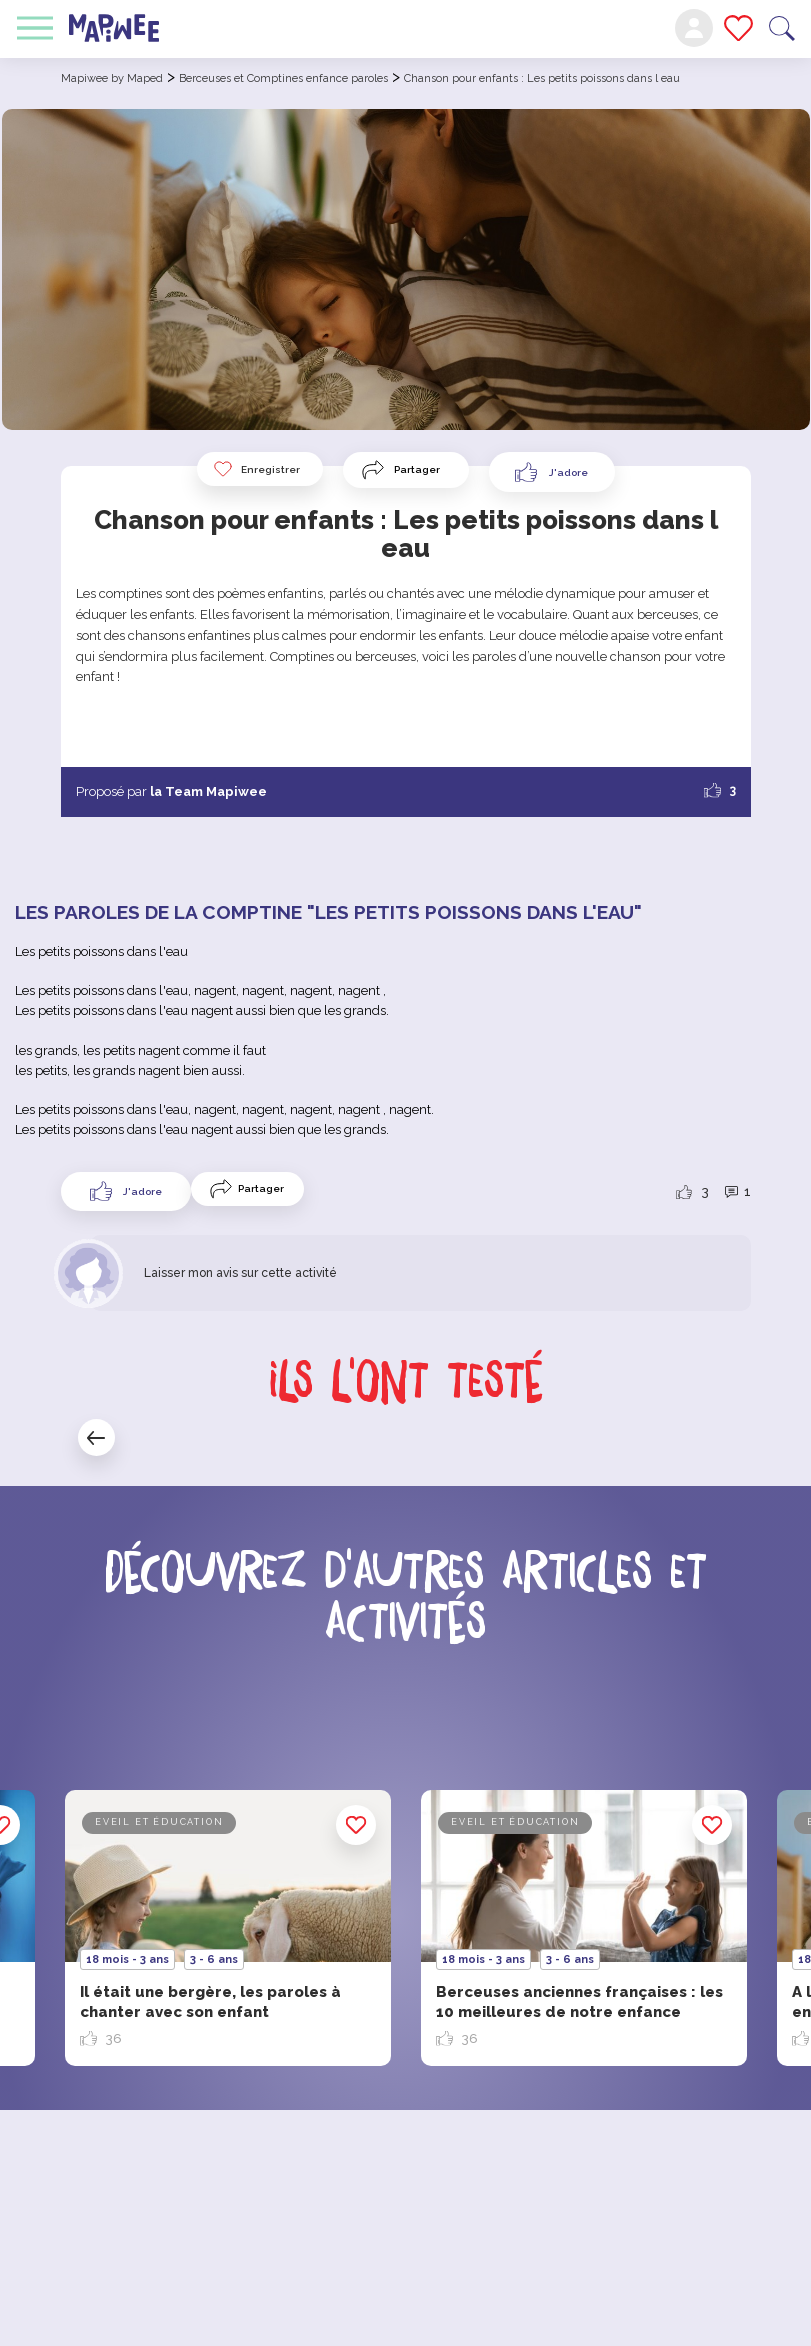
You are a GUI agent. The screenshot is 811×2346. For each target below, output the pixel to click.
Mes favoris (738, 28)
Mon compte (694, 28)
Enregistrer (256, 469)
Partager (417, 469)
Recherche (782, 28)
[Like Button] (552, 472)
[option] (584, 1928)
